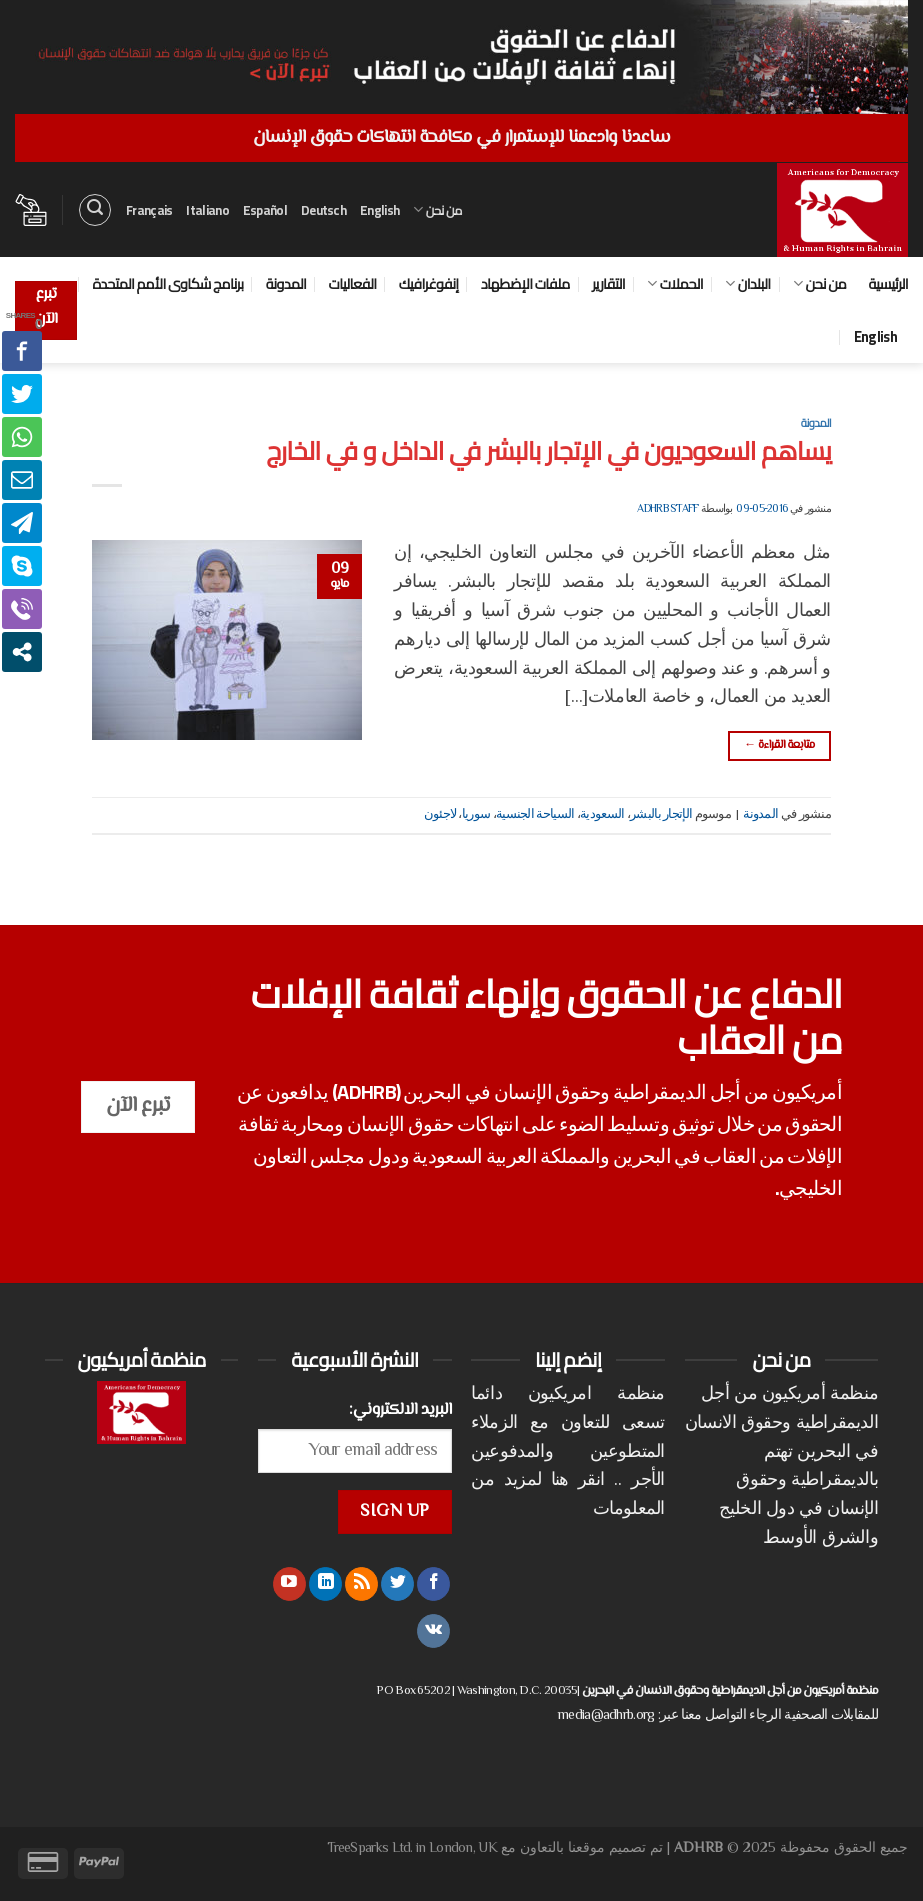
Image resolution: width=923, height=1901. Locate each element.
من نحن (437, 210)
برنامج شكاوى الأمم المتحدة (168, 283)
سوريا (476, 815)
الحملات (675, 283)
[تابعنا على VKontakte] (433, 1631)
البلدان (747, 283)
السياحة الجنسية (535, 815)
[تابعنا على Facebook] (433, 1584)
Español (265, 210)
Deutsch (323, 210)
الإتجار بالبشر (661, 815)
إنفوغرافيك (429, 283)
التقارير (608, 283)
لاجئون (440, 815)
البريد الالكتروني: (400, 1410)
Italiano (207, 210)
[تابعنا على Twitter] (397, 1584)
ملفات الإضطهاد (525, 283)
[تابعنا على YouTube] (289, 1584)
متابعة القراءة (779, 745)
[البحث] (95, 210)
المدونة (286, 283)
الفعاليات (352, 283)
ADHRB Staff (667, 509)
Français (149, 210)
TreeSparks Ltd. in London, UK (412, 1848)
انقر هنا (578, 1481)
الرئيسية (888, 283)
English (379, 210)
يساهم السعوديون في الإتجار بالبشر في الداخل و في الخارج (548, 451)
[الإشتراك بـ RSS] (361, 1584)
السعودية (602, 815)
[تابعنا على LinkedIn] (325, 1584)
